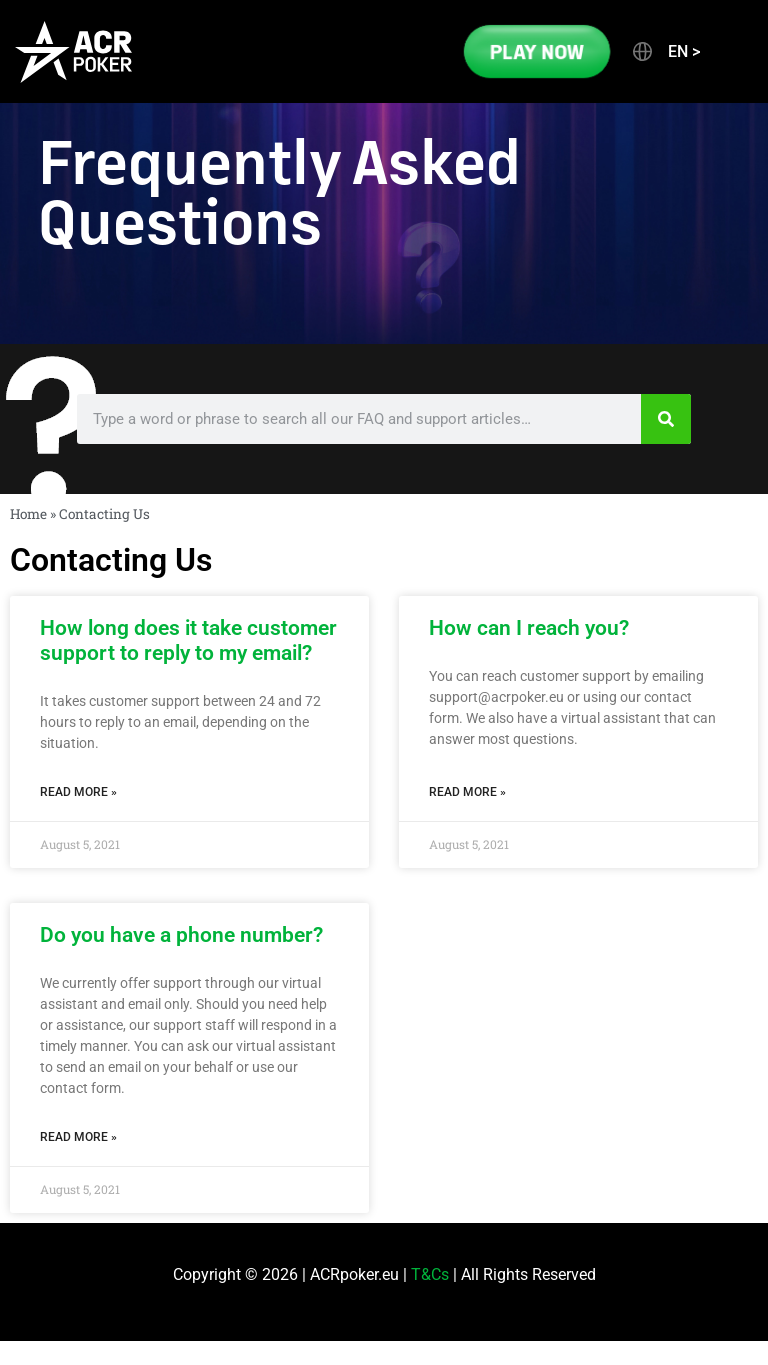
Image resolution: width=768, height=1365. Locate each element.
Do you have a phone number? (181, 935)
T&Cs (430, 1274)
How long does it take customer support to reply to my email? (188, 640)
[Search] (666, 419)
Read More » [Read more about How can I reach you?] (467, 792)
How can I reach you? (529, 628)
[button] (665, 52)
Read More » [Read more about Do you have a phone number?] (78, 1137)
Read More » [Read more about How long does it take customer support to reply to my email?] (78, 792)
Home (28, 514)
